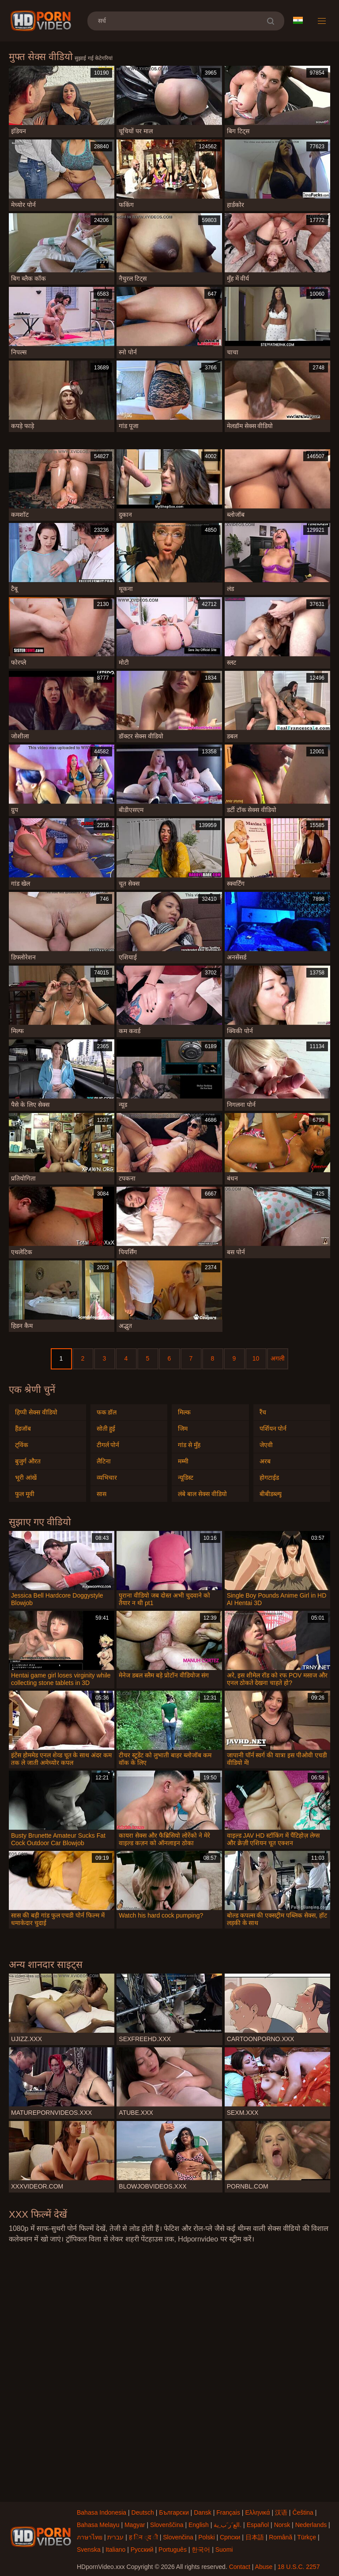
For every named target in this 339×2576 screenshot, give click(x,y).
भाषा (298, 20)
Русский (142, 2549)
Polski (206, 2537)
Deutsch (143, 2512)
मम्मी (183, 1461)
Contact (239, 2566)
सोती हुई (106, 1428)
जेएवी (266, 1444)
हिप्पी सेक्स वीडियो (36, 1412)
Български (173, 2512)
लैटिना (104, 1461)
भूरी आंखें (26, 1477)
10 (256, 1358)
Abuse (264, 2566)
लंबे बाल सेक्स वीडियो (202, 1493)
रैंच (263, 1412)
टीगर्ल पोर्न (108, 1444)
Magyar (134, 2524)
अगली (278, 1358)
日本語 (254, 2537)
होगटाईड (269, 1477)
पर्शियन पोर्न (273, 1428)
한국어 (201, 2549)
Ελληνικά (257, 2512)
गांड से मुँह (189, 1444)
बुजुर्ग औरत (28, 1461)
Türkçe (306, 2537)
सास (101, 1493)
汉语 (281, 2512)
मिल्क (184, 1412)
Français (228, 2512)
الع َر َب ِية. (227, 2524)
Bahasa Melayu (98, 2524)
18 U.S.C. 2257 (299, 2566)
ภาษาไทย (89, 2537)
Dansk (202, 2512)
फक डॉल (107, 1412)
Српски (230, 2537)
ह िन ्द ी (143, 2537)
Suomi (224, 2549)
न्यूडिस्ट (185, 1477)
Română (280, 2537)
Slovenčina (178, 2537)
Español (258, 2524)
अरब (265, 1461)
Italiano (115, 2549)
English (198, 2524)
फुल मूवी (24, 1493)
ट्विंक (21, 1444)
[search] (270, 20)
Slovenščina (167, 2524)
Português (172, 2549)
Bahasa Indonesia (101, 2512)
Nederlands (311, 2524)
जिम (183, 1428)
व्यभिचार (107, 1477)
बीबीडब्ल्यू (271, 1493)
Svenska (89, 2549)
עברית (115, 2537)
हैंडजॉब (23, 1428)
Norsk (282, 2524)
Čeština (302, 2512)
